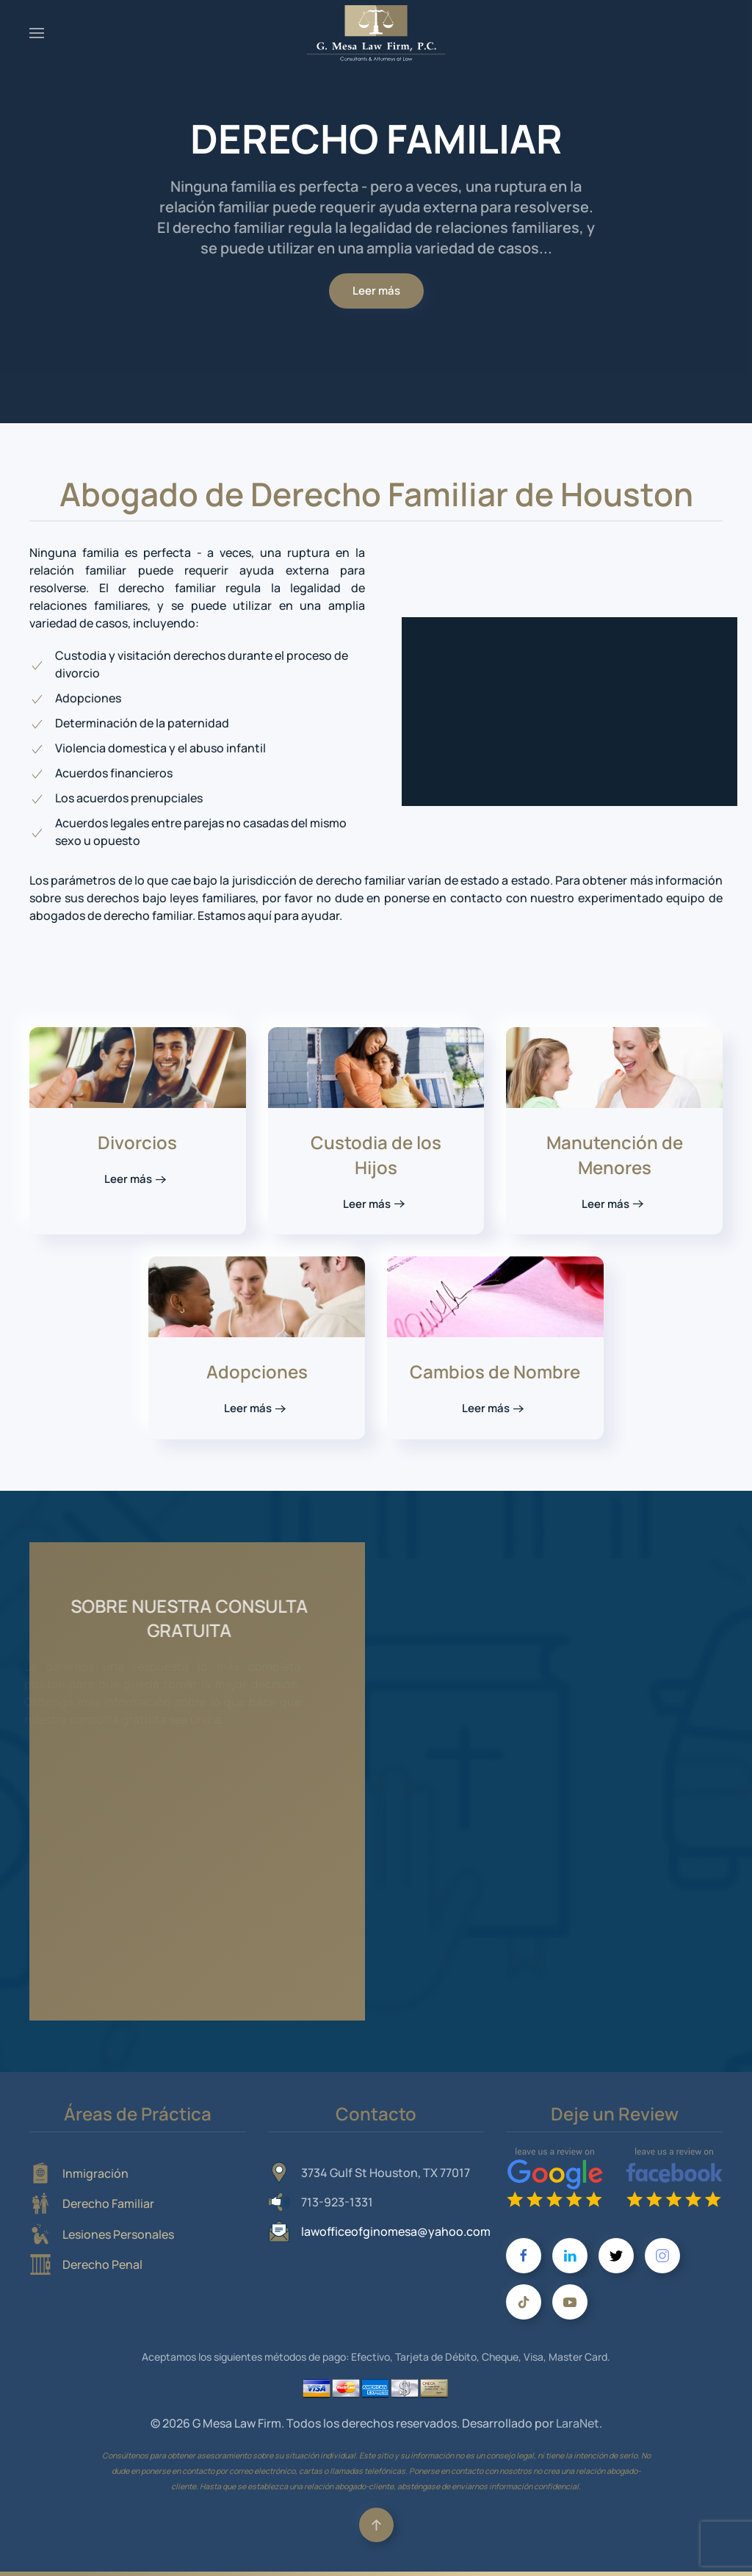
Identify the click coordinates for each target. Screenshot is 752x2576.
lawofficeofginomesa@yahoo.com (396, 2231)
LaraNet (577, 2423)
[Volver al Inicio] (376, 33)
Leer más (376, 290)
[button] (36, 33)
